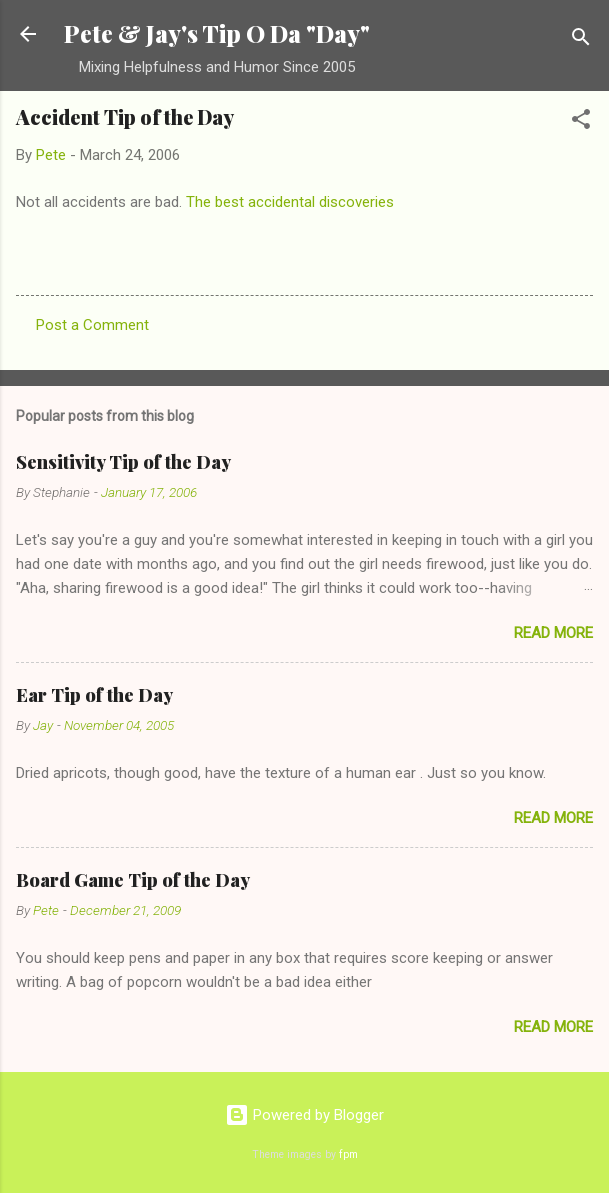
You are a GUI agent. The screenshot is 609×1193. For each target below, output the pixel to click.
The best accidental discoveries (290, 202)
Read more (553, 633)
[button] (581, 122)
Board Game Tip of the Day (133, 880)
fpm (348, 1154)
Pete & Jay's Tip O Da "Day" (217, 33)
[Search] (581, 40)
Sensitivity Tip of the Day (123, 462)
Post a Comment (92, 325)
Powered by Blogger (304, 1115)
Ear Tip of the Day (94, 695)
